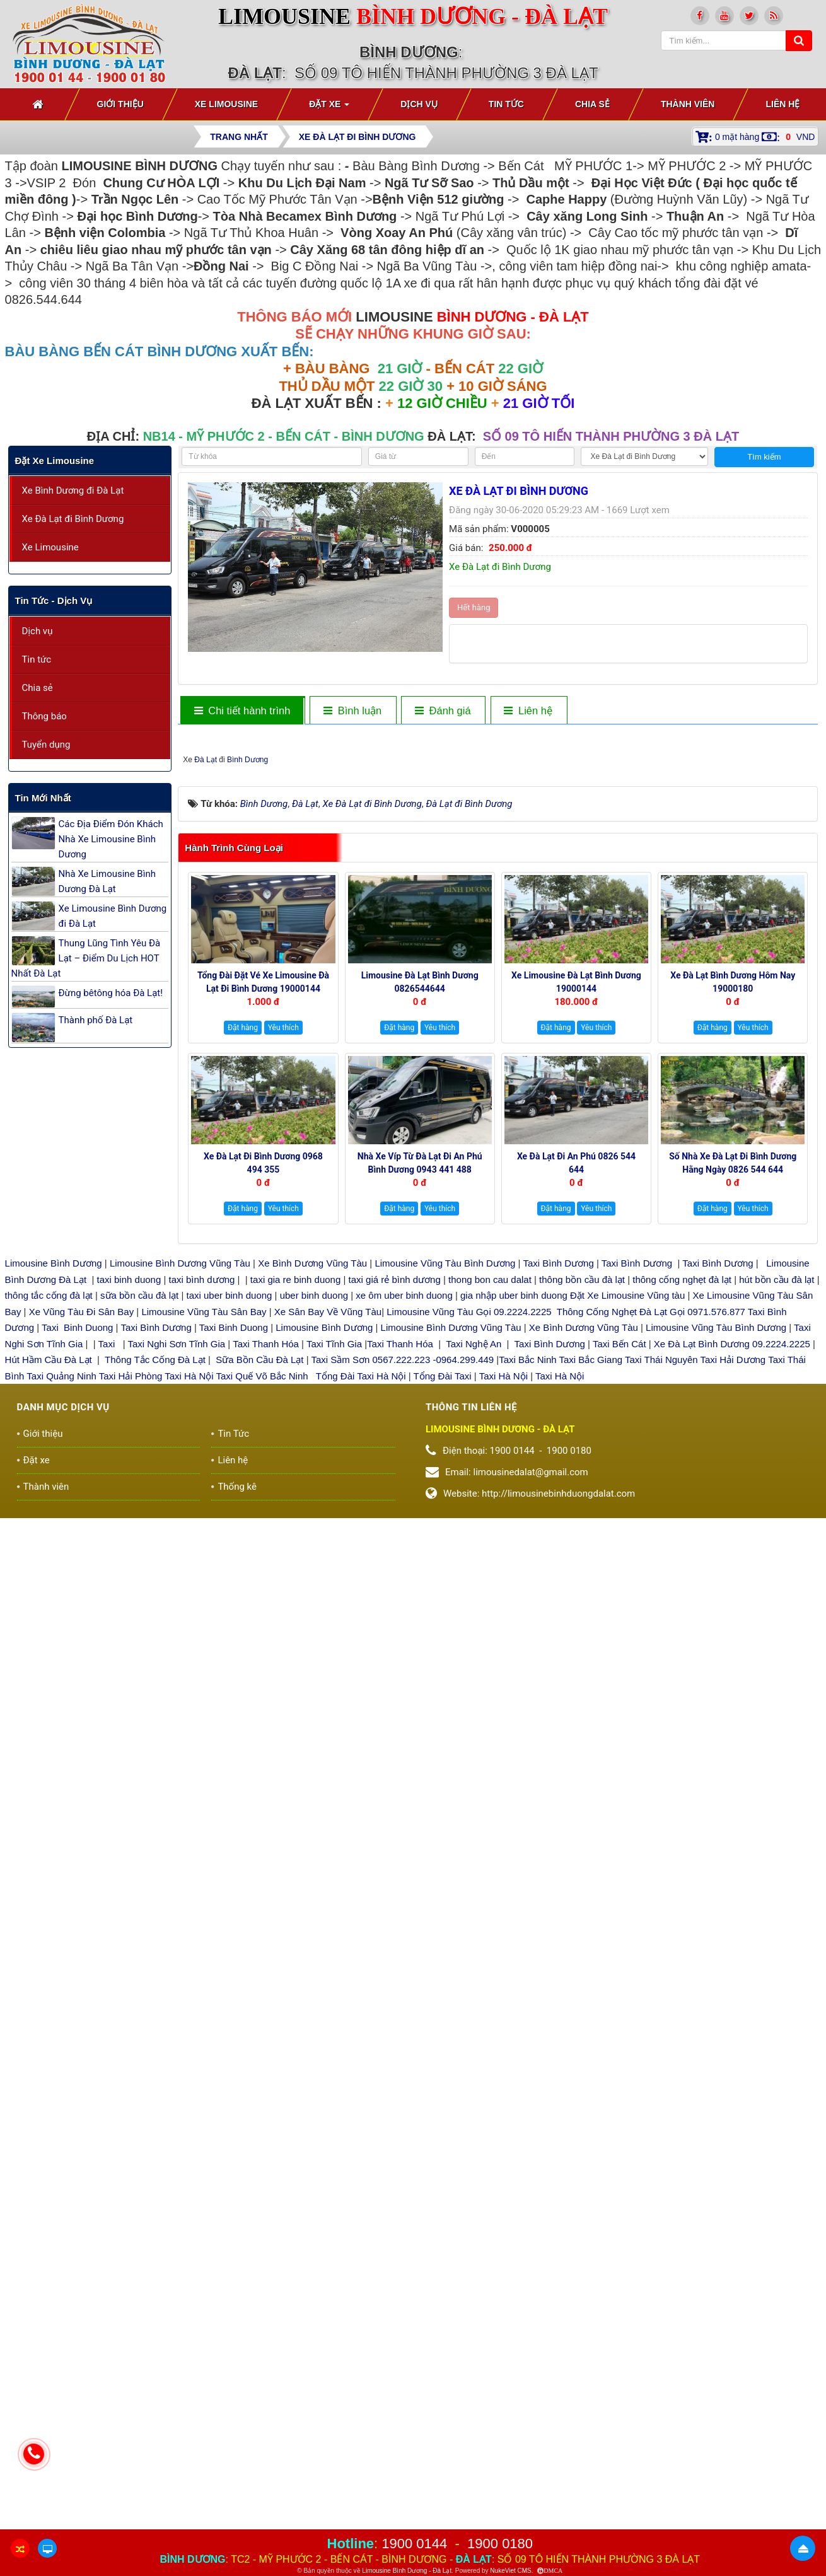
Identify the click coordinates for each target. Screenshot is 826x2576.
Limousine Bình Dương (53, 1662)
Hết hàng (473, 607)
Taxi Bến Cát (619, 1743)
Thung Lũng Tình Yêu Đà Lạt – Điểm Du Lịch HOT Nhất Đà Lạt (86, 958)
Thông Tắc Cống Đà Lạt (155, 1759)
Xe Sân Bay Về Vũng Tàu (327, 1710)
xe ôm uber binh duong (404, 1695)
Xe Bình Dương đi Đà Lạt (73, 490)
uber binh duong (314, 1695)
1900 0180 (500, 2543)
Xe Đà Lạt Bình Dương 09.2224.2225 (732, 1743)
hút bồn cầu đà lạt (778, 1678)
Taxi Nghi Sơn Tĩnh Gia (175, 1743)
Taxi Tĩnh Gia (333, 1743)
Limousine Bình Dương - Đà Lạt (406, 2570)
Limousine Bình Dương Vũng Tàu (181, 1662)
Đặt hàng (243, 1427)
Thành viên (46, 1885)
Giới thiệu (43, 1832)
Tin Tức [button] (506, 104)
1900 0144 (414, 2543)
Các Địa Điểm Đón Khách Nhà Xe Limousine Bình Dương (111, 839)
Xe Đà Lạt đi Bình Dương (73, 519)
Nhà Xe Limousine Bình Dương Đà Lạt (107, 881)
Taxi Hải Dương (733, 1759)
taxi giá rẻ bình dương (393, 1678)
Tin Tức (233, 1832)
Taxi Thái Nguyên (661, 1759)
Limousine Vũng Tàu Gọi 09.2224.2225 (469, 1710)
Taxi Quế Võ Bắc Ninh (262, 1775)
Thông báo (44, 716)
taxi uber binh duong (229, 1695)
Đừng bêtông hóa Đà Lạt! (111, 993)
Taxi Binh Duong (77, 1727)
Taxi (108, 1743)
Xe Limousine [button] (226, 104)
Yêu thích (283, 1427)
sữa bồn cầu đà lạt (139, 1695)
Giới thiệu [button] (120, 104)
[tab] (242, 711)
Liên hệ (233, 1859)
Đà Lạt (475, 1158)
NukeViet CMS (510, 2570)
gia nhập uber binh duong (513, 1695)
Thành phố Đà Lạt (96, 1020)
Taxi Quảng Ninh (61, 1775)
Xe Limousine (50, 547)
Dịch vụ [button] (419, 104)
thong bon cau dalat (491, 1678)
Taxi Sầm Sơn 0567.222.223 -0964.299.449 (402, 1759)
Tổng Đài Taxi (444, 1775)
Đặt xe (36, 1859)
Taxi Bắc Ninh (527, 1759)
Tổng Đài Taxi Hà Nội (361, 1775)
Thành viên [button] (688, 104)
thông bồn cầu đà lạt (581, 1678)
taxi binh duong (129, 1678)
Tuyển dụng (46, 744)
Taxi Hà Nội (189, 1775)
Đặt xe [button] (329, 108)
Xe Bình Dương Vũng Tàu (313, 1662)
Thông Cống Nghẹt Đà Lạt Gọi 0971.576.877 (651, 1710)
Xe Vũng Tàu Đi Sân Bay (81, 1710)
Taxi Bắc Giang (591, 1759)
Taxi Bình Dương (558, 1662)
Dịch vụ (37, 631)
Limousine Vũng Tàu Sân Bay (202, 1710)
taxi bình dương (202, 1678)
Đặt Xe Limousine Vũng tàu (627, 1695)
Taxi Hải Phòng (131, 1775)
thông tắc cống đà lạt (49, 1695)
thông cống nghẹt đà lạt (683, 1678)
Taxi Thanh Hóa (266, 1743)
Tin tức (37, 659)
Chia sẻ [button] (592, 104)
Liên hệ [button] (782, 104)
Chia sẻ (37, 687)
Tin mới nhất (43, 797)
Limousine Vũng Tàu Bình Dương (445, 1662)
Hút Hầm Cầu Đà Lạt (50, 1759)
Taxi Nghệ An (473, 1743)
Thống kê (237, 1885)
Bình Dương (516, 1158)
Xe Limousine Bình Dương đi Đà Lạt (113, 916)
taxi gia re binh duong (296, 1678)
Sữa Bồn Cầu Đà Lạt (259, 1759)
